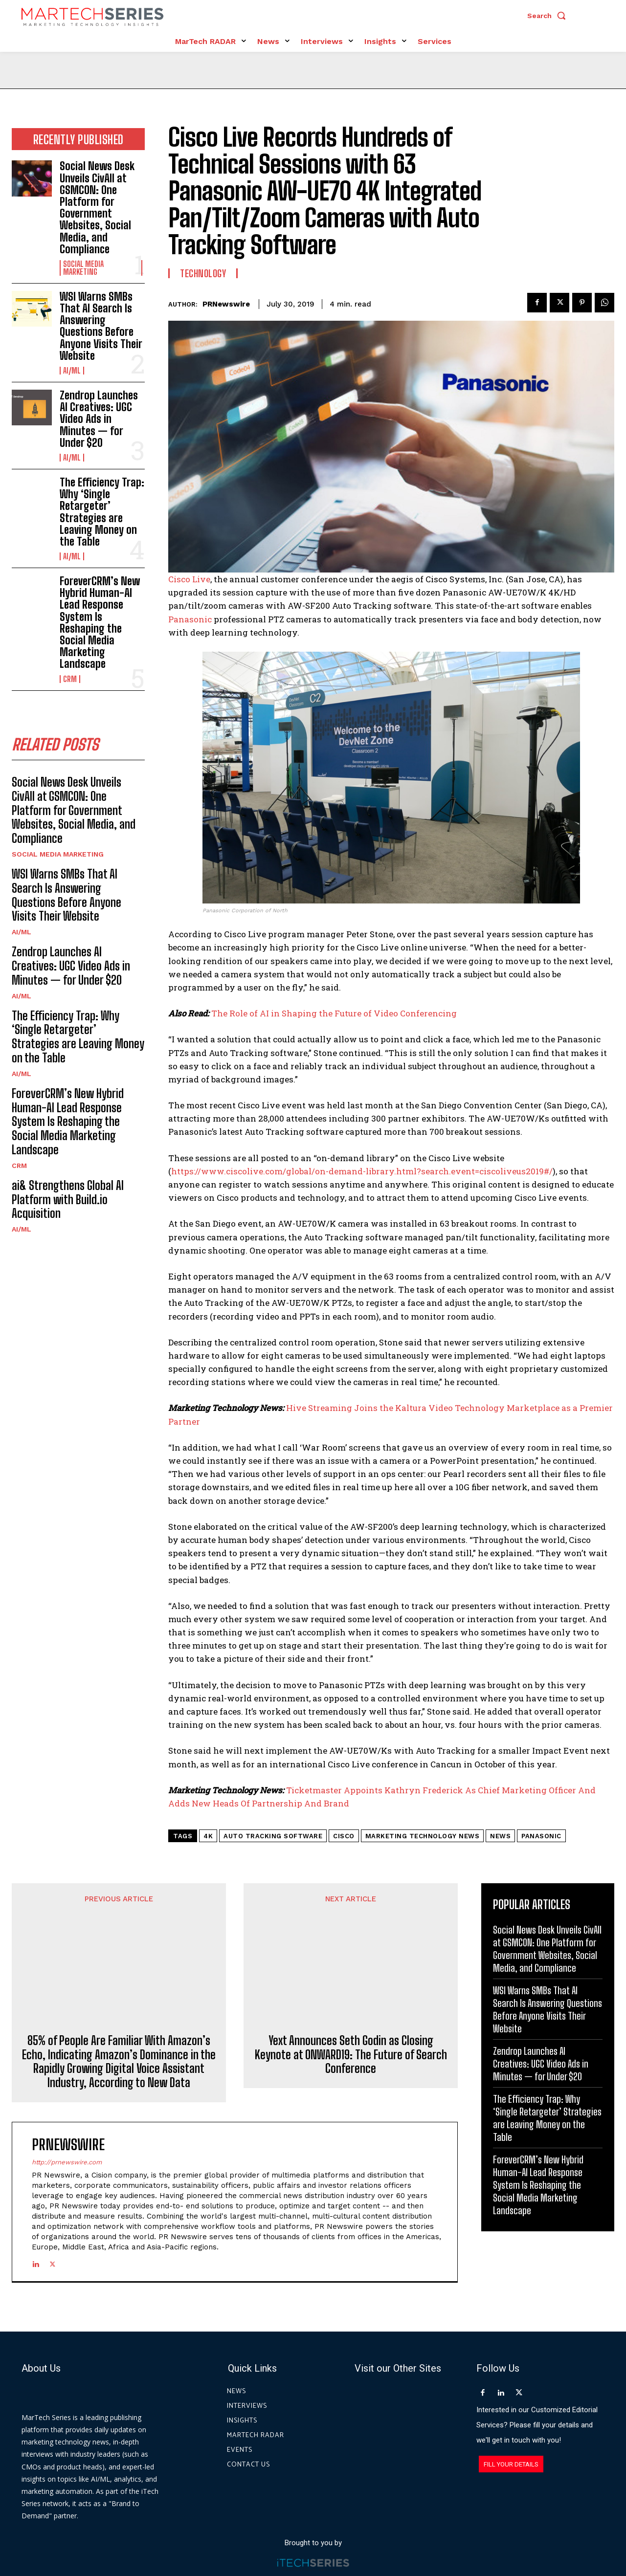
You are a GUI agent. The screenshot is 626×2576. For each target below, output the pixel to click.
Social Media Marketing (83, 268)
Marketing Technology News (422, 1836)
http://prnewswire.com (67, 2106)
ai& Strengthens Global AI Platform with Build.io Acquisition (68, 1199)
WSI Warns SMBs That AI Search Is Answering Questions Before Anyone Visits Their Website (101, 326)
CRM (70, 679)
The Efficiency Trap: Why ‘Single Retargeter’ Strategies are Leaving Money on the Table (102, 512)
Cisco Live (189, 579)
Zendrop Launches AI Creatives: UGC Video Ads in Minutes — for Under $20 (99, 419)
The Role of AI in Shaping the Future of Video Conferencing (334, 1013)
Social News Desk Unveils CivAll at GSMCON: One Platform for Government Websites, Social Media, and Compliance (97, 207)
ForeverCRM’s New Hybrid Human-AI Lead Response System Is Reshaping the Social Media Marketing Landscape (100, 622)
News (500, 1836)
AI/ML (72, 370)
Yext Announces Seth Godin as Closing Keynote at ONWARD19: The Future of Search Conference (351, 1984)
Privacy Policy (402, 2531)
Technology (203, 273)
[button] (548, 15)
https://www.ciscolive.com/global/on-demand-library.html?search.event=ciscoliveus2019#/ (362, 1171)
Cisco (344, 1836)
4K (208, 1836)
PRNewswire (226, 304)
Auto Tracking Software (273, 1836)
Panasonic (190, 619)
